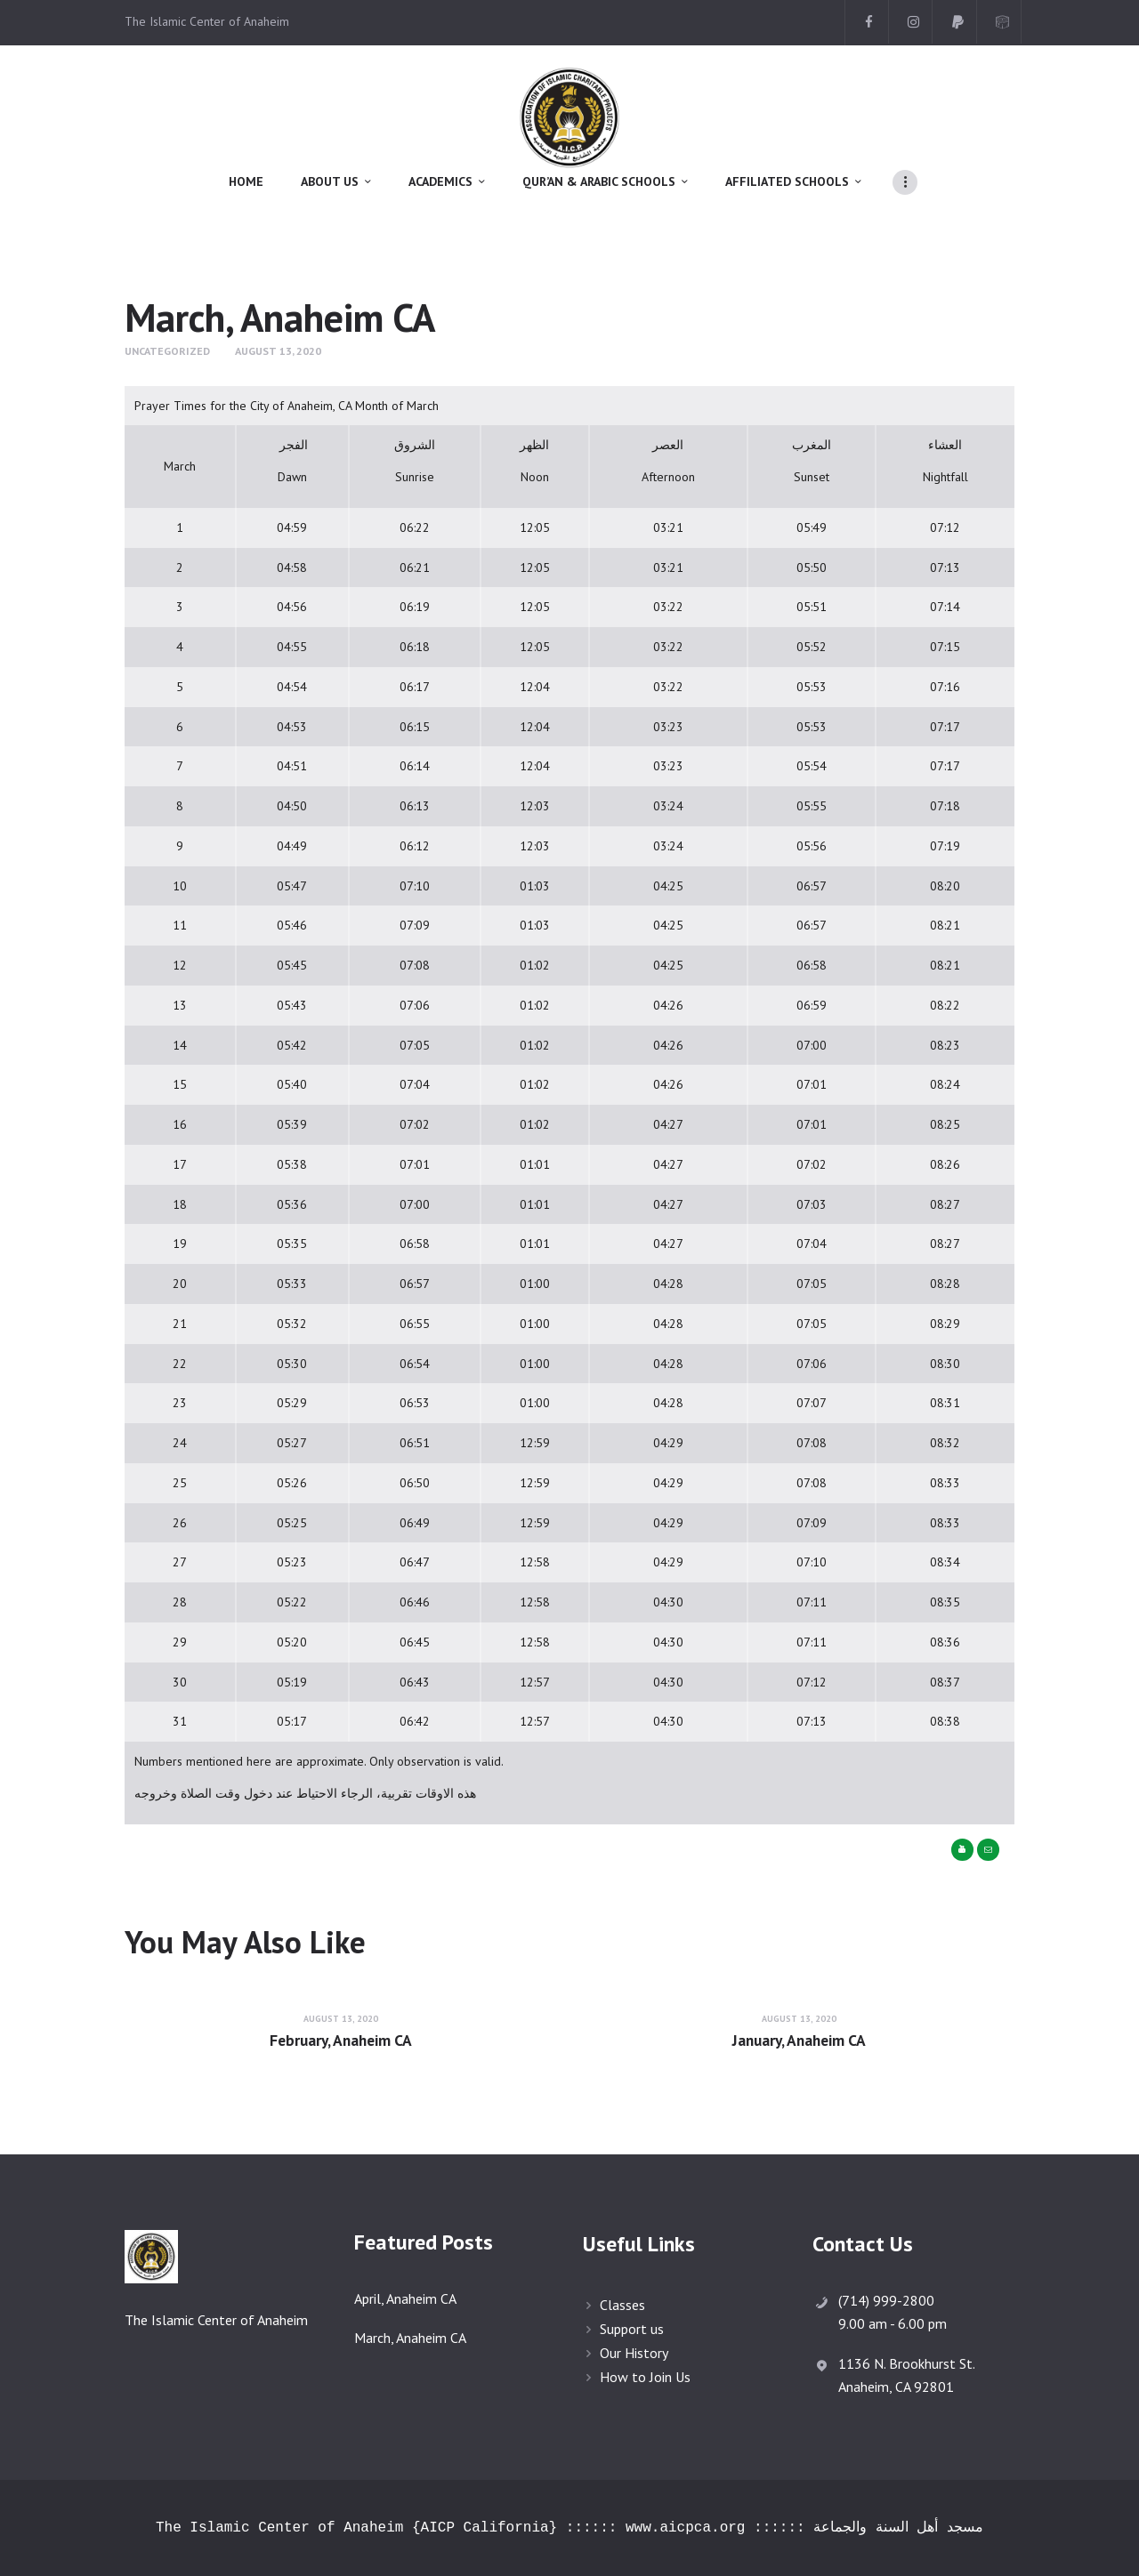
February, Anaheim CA (341, 2040)
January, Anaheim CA (799, 2040)
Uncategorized (167, 351)
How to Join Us (645, 2377)
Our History (634, 2353)
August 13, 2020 (278, 351)
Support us (632, 2329)
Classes (622, 2305)
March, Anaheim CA (410, 2338)
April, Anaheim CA (405, 2298)
